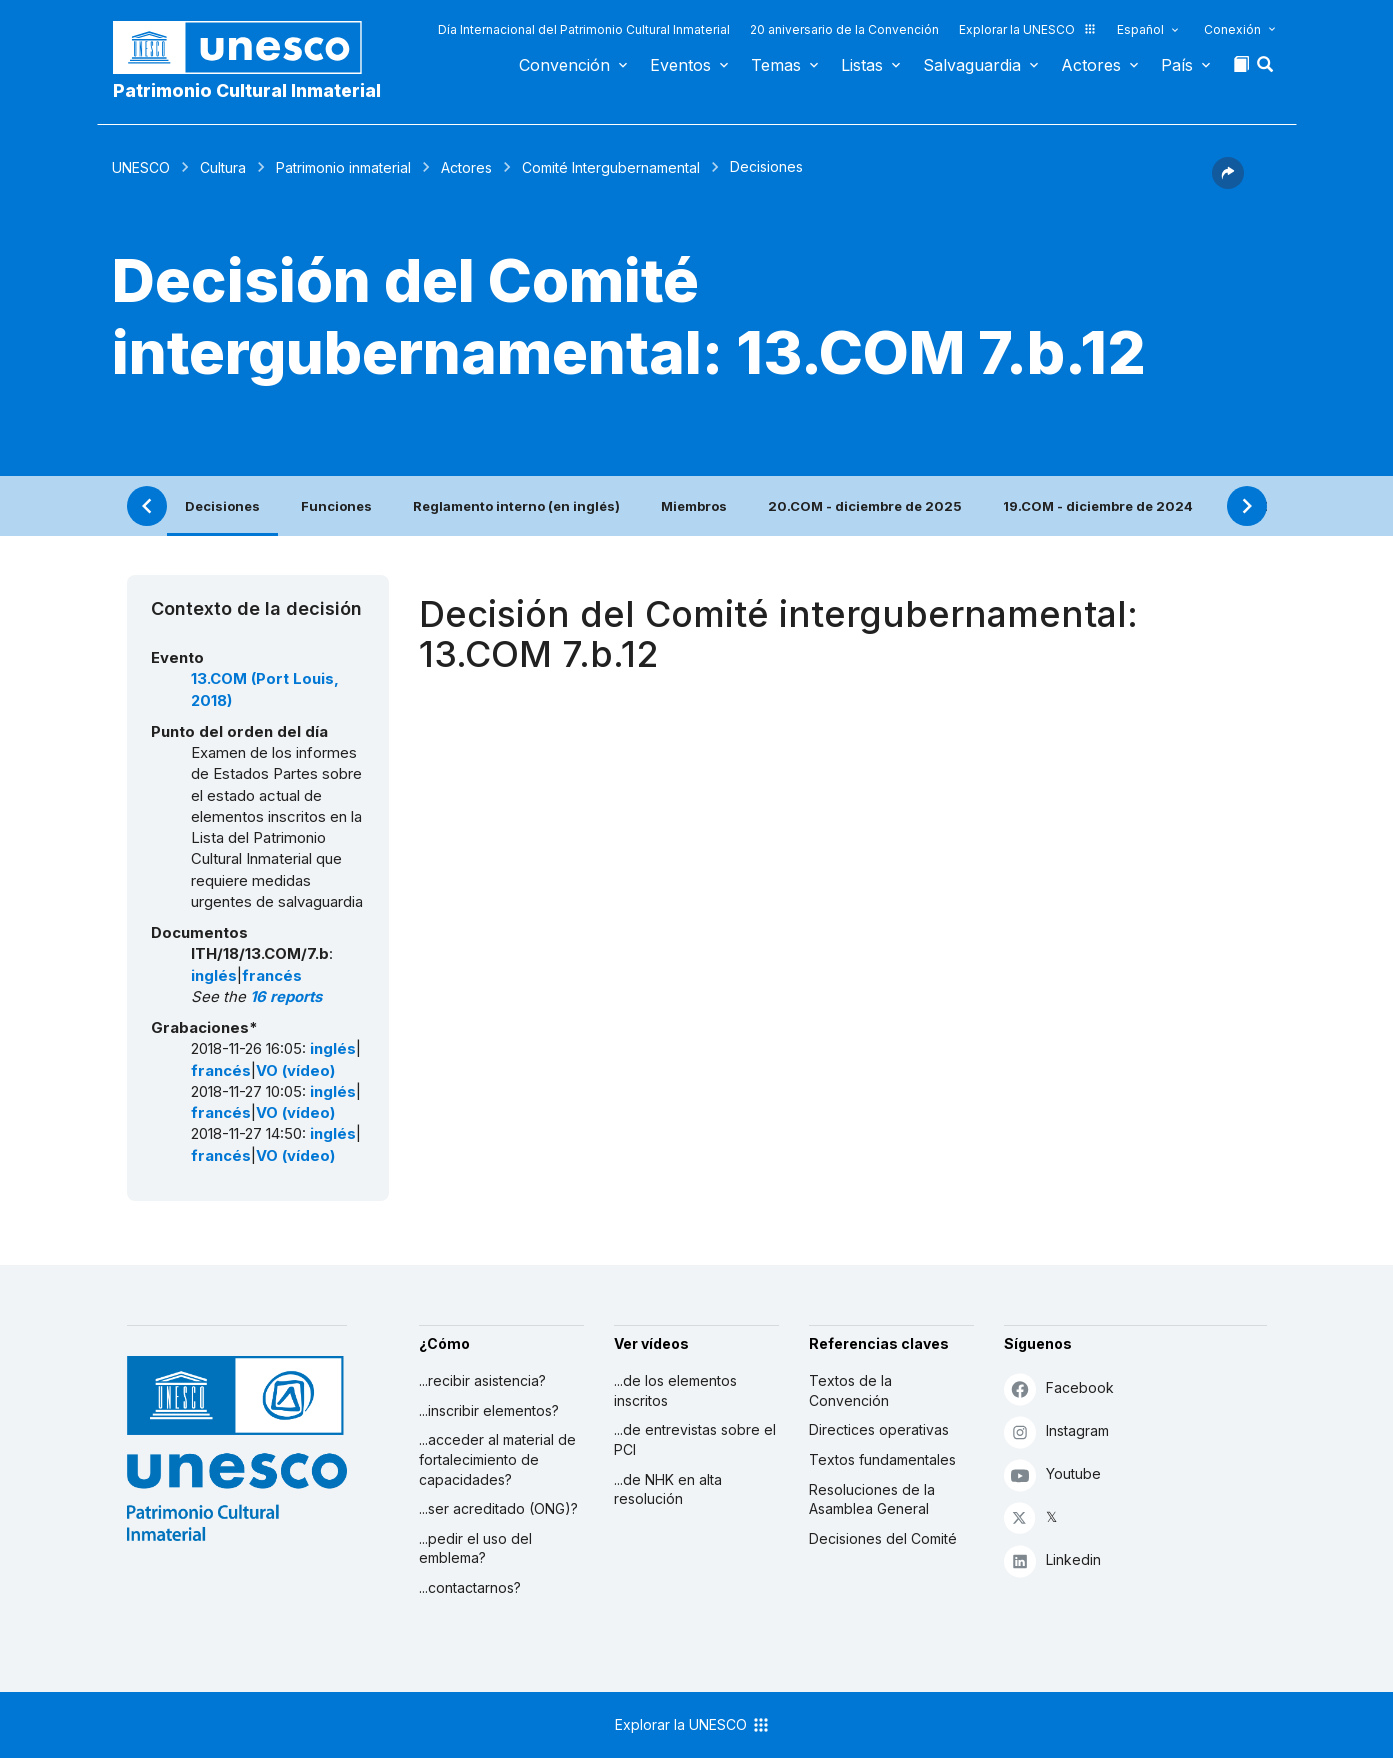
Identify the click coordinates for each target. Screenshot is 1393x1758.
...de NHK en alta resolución (668, 1489)
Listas (862, 65)
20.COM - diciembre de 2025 (865, 506)
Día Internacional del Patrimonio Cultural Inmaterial (584, 29)
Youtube (1052, 1474)
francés (272, 976)
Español (1140, 29)
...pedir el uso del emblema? (475, 1548)
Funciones (336, 506)
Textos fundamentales (882, 1459)
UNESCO (141, 167)
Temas (776, 65)
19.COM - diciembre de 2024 (1098, 506)
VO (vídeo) (295, 1071)
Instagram (1056, 1431)
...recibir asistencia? (482, 1380)
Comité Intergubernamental (611, 167)
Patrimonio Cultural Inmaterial (247, 90)
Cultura (223, 167)
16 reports (286, 997)
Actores (1091, 65)
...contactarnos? (470, 1587)
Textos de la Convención (850, 1390)
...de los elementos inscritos (675, 1390)
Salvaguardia (972, 65)
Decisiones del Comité (883, 1538)
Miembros (694, 506)
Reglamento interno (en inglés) (516, 506)
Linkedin (1052, 1560)
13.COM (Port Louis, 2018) (265, 689)
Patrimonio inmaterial (343, 167)
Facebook (1059, 1388)
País (1177, 65)
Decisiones (222, 506)
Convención (564, 65)
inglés (214, 976)
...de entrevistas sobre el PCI (695, 1439)
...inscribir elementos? (489, 1410)
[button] (1267, 70)
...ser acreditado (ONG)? (498, 1508)
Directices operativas (879, 1429)
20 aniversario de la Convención (844, 29)
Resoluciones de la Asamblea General (872, 1499)
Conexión (1232, 29)
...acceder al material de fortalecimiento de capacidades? (497, 1459)
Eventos (680, 65)
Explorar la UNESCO (1028, 29)
